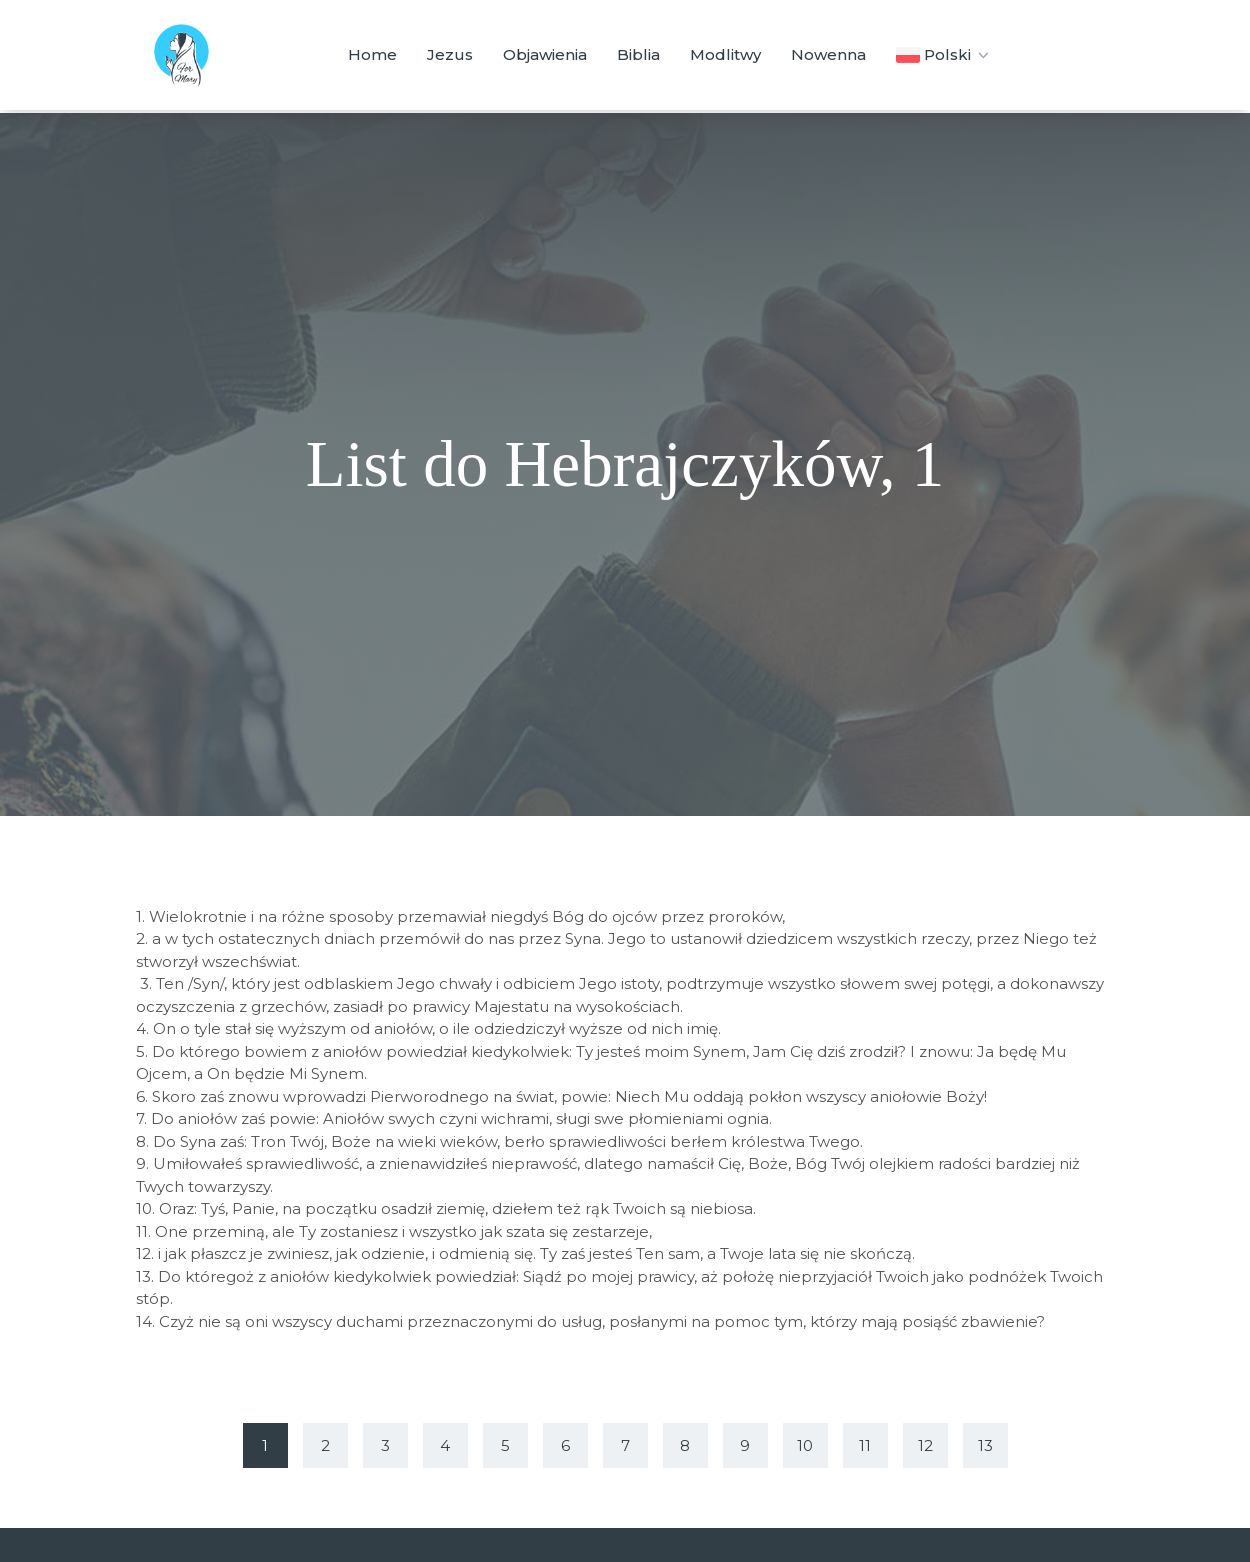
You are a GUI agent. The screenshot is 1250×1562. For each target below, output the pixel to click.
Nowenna (828, 54)
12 (925, 1445)
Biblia (638, 54)
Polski (944, 55)
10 (805, 1445)
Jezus (450, 54)
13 (985, 1445)
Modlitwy (725, 54)
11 (865, 1445)
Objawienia (545, 54)
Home (372, 54)
